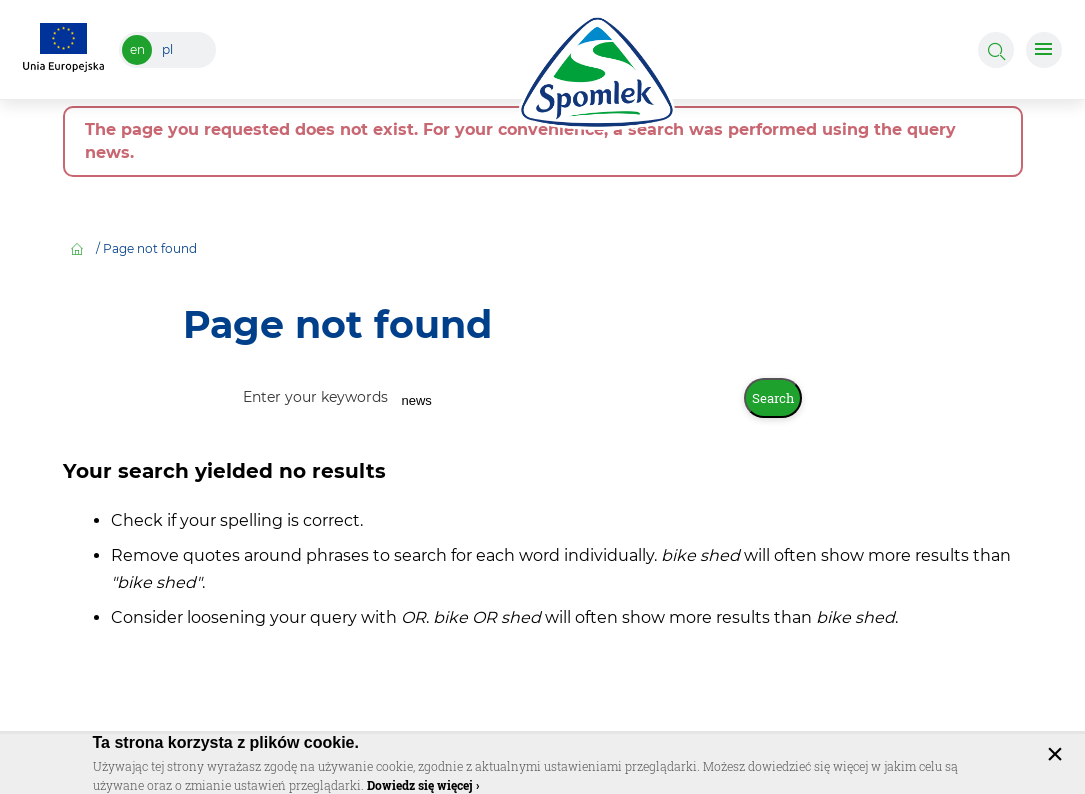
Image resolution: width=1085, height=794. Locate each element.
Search (773, 398)
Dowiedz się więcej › (423, 785)
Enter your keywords (317, 397)
